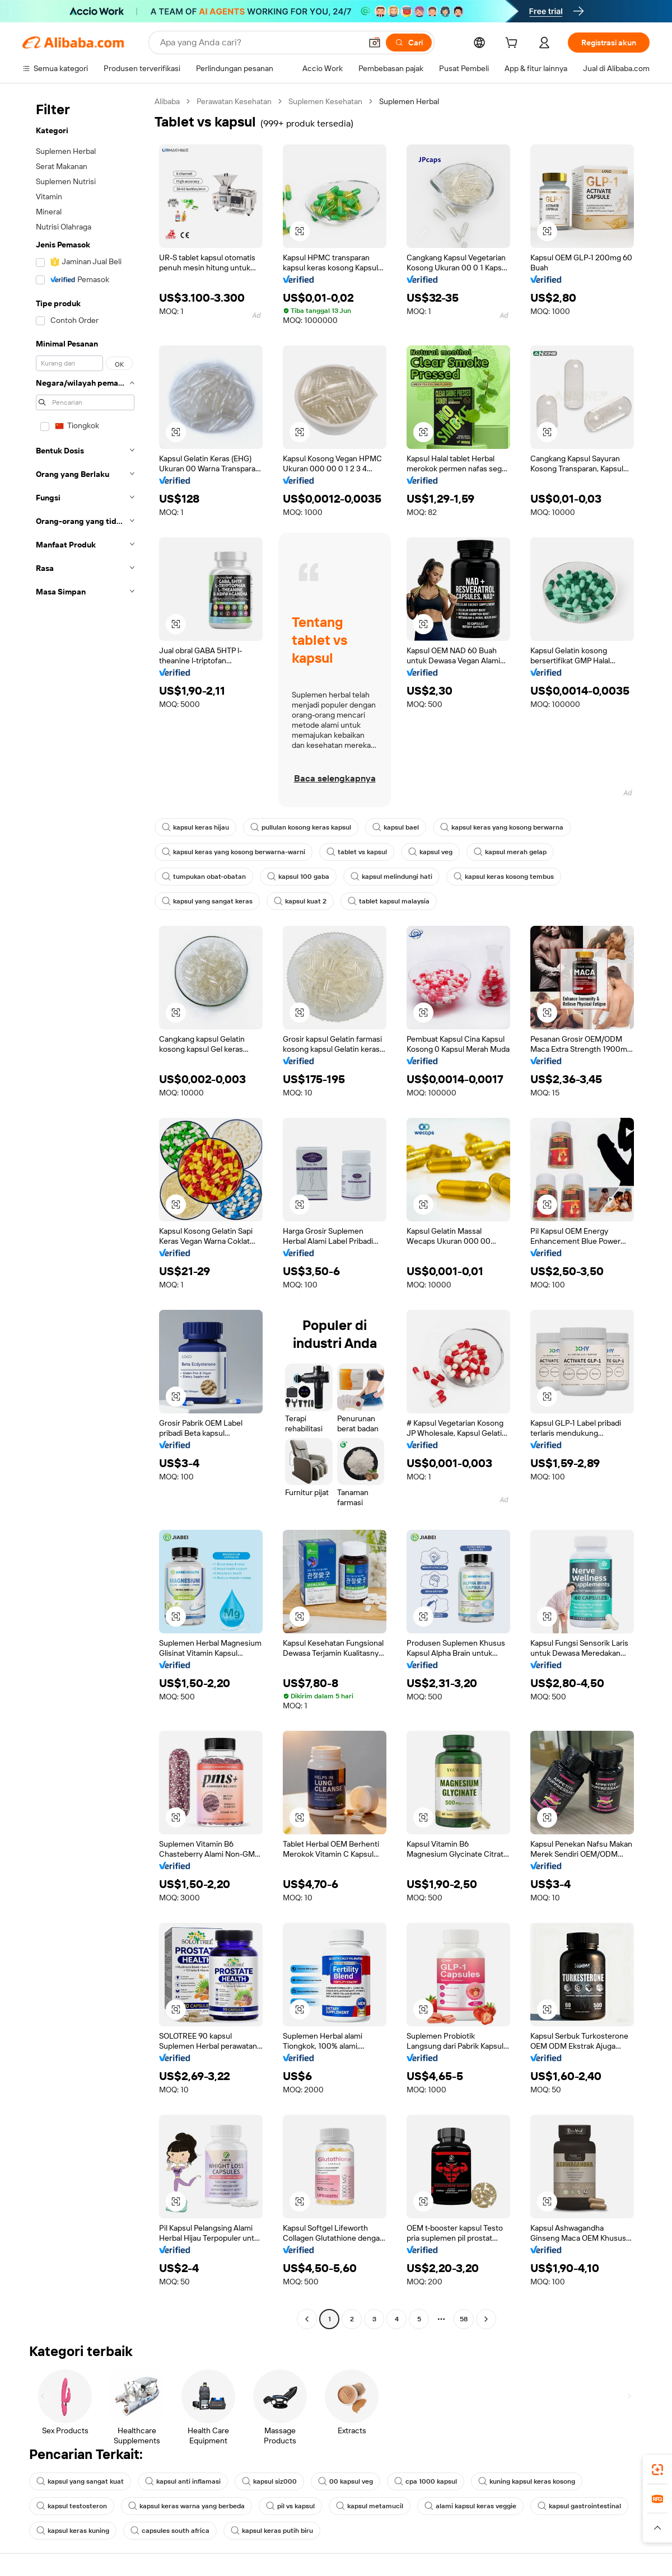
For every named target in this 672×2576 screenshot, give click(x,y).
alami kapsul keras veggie (470, 2506)
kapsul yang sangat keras (207, 901)
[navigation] (85, 1212)
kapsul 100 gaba (298, 876)
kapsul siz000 (269, 2481)
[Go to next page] (486, 2319)
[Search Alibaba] (259, 42)
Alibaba (167, 101)
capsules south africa (169, 2530)
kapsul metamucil (369, 2506)
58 (464, 2319)
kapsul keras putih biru (272, 2530)
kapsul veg (430, 851)
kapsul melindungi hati (391, 876)
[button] (374, 42)
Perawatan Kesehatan (234, 101)
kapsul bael (395, 827)
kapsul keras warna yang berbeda (186, 2506)
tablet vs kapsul (356, 851)
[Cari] (409, 42)
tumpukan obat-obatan (204, 876)
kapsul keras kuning (72, 2530)
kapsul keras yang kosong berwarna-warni (233, 851)
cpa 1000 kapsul (425, 2481)
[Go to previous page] (307, 2319)
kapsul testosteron (71, 2506)
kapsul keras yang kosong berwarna (501, 827)
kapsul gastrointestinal (579, 2506)
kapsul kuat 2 (300, 901)
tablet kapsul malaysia (389, 901)
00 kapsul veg (345, 2481)
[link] (657, 2469)
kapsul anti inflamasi (183, 2481)
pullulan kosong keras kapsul (300, 827)
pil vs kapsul (290, 2506)
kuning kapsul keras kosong (526, 2481)
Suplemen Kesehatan (325, 101)
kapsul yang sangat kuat (80, 2481)
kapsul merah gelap (510, 851)
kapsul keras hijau (195, 827)
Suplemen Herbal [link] (409, 101)
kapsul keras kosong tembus (504, 876)
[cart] (513, 44)
